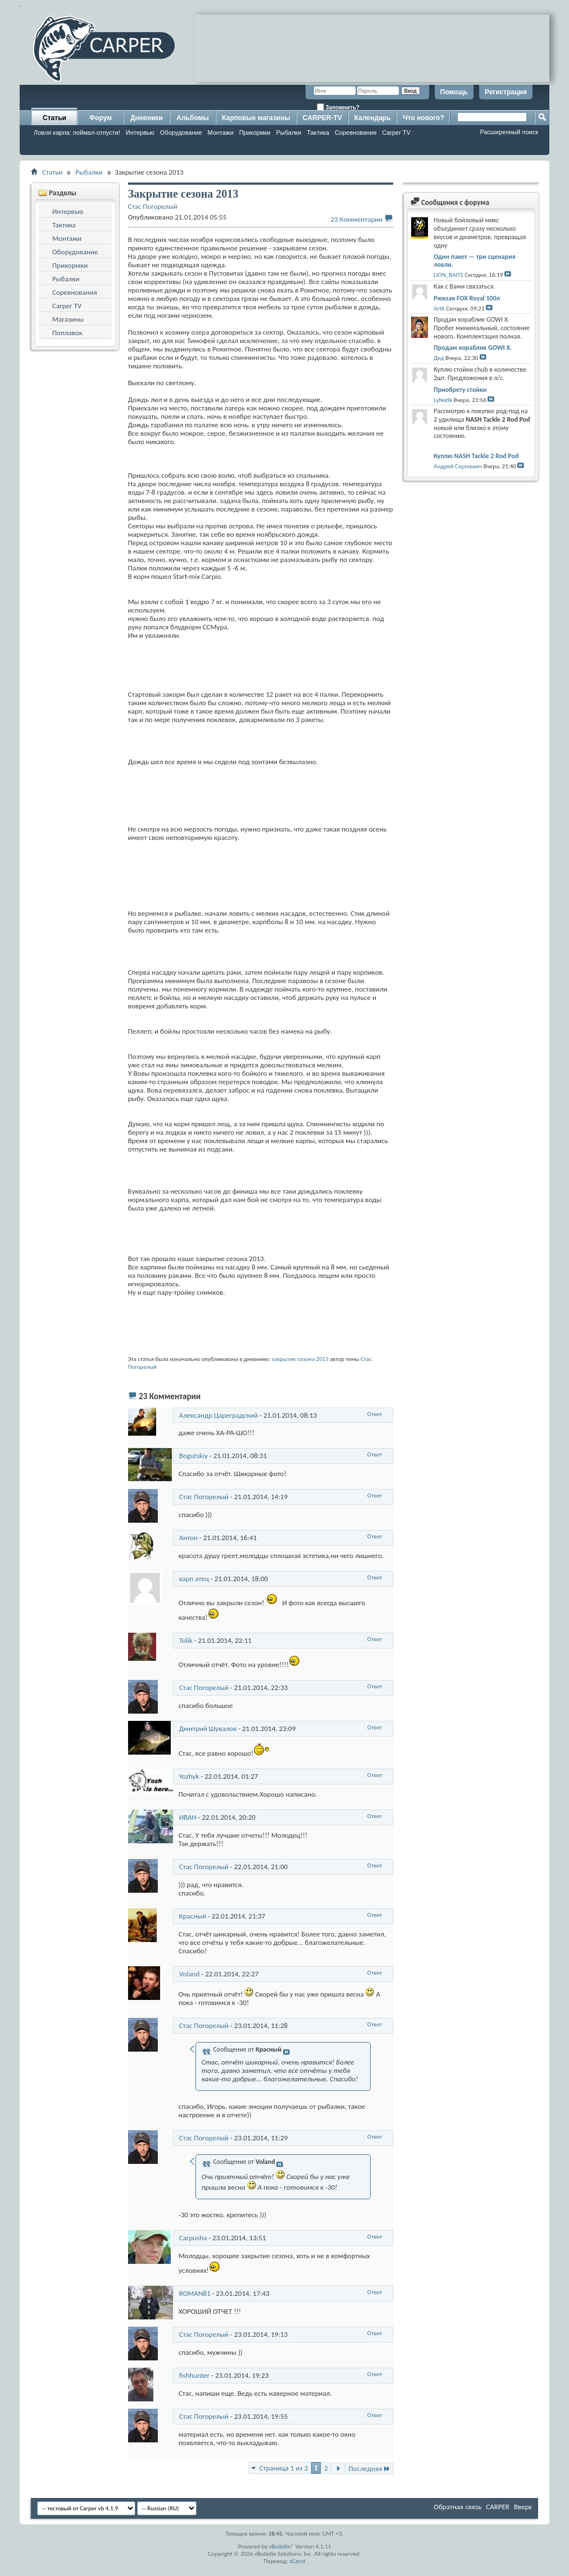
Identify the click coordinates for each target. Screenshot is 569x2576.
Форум (100, 118)
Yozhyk (189, 1776)
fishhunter (194, 2375)
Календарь (372, 118)
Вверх (523, 2506)
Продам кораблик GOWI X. (473, 347)
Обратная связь (457, 2506)
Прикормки (255, 132)
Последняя (369, 2468)
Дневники (146, 118)
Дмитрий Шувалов (207, 1728)
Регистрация (506, 92)
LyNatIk (443, 400)
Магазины (68, 319)
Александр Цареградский (218, 1415)
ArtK (439, 308)
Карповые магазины (256, 118)
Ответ (375, 1414)
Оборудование (181, 132)
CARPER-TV (322, 118)
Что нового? (423, 118)
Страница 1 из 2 (283, 2468)
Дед (439, 358)
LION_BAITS (448, 274)
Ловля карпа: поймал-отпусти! (77, 132)
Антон (188, 1537)
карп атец (194, 1578)
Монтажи (221, 132)
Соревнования (355, 132)
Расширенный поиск (509, 132)
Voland (189, 1974)
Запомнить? (338, 107)
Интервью (140, 132)
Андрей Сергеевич (458, 466)
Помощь (454, 92)
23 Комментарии (356, 219)
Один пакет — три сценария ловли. (475, 260)
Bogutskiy (193, 1455)
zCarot (297, 2561)
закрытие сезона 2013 (300, 1359)
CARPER (497, 2506)
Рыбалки (288, 132)
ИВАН (188, 1817)
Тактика (318, 132)
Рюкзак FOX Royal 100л (467, 298)
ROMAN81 (195, 2293)
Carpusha (193, 2238)
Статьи (54, 118)
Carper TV (396, 132)
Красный (192, 1916)
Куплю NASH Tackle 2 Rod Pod (476, 456)
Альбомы (192, 118)
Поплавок (67, 332)
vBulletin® (281, 2546)
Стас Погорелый (204, 1496)
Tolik (186, 1640)
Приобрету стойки (460, 390)
